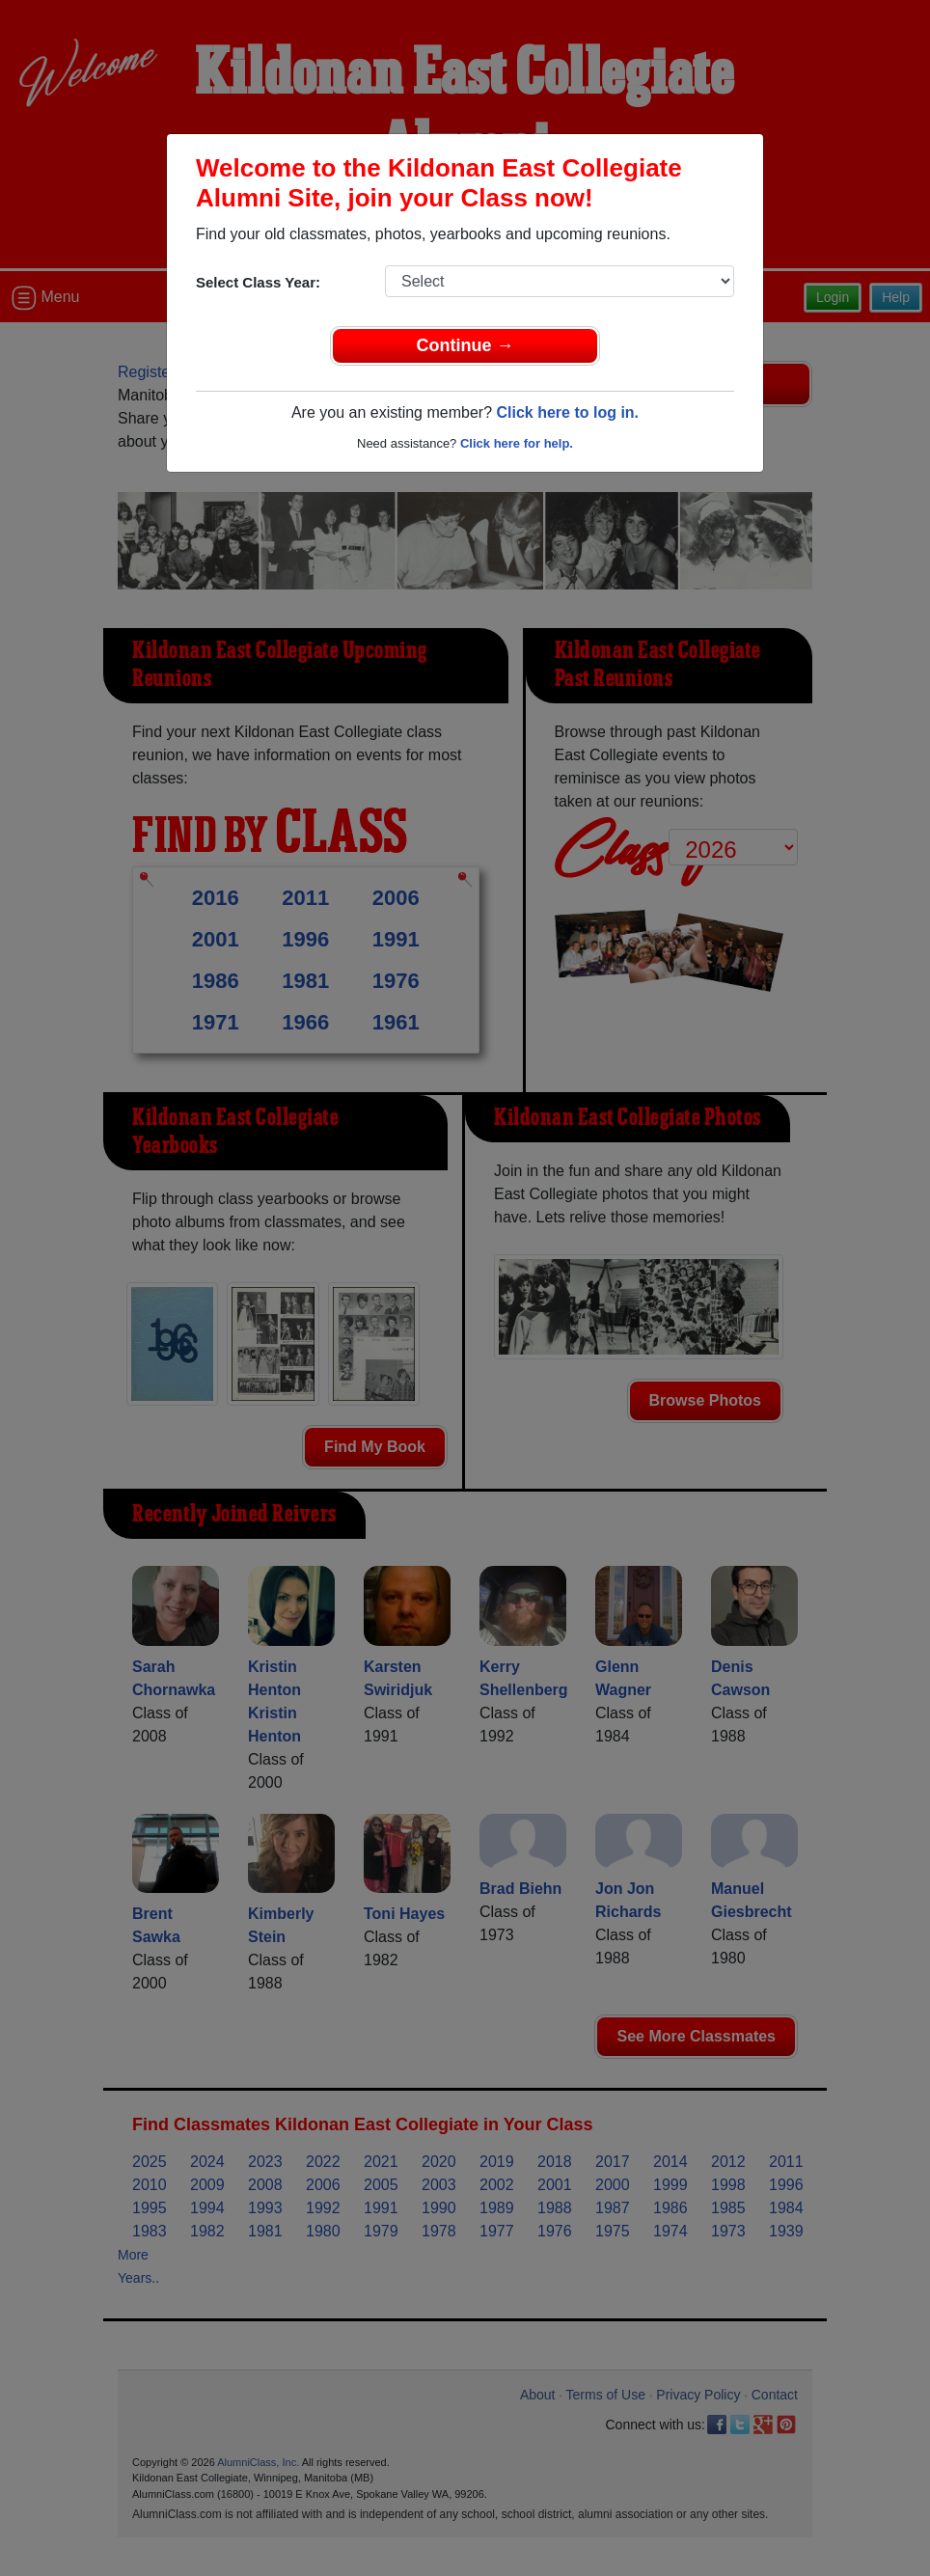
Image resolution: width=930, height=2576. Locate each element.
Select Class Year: (258, 282)
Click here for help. (516, 443)
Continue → (465, 345)
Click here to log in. (567, 412)
